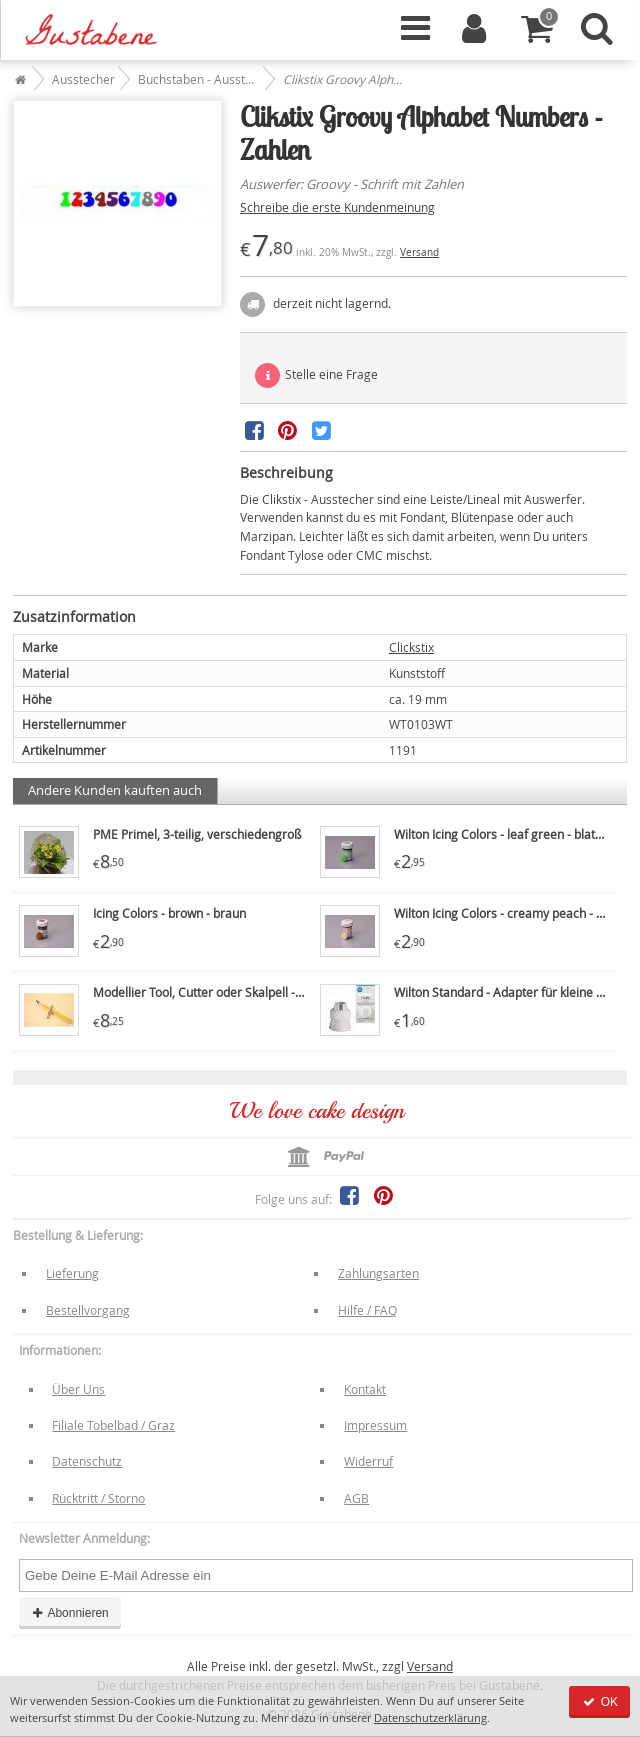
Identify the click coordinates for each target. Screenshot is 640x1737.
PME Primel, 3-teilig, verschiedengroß (197, 834)
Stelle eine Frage (316, 375)
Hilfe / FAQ (367, 1310)
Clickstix (411, 647)
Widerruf (368, 1461)
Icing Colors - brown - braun (169, 913)
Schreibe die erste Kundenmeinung (337, 207)
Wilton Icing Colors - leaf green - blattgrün (509, 834)
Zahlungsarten (378, 1273)
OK (599, 1702)
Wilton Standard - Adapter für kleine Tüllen (511, 992)
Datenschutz (87, 1461)
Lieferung (72, 1273)
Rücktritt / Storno (98, 1498)
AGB (356, 1498)
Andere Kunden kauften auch (115, 790)
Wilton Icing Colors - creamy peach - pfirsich (515, 913)
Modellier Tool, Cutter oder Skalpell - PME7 (211, 992)
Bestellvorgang (88, 1310)
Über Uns (78, 1389)
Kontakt (365, 1389)
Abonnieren (70, 1613)
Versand (419, 252)
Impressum (375, 1425)
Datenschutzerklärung (430, 1717)
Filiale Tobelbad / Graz (113, 1425)
